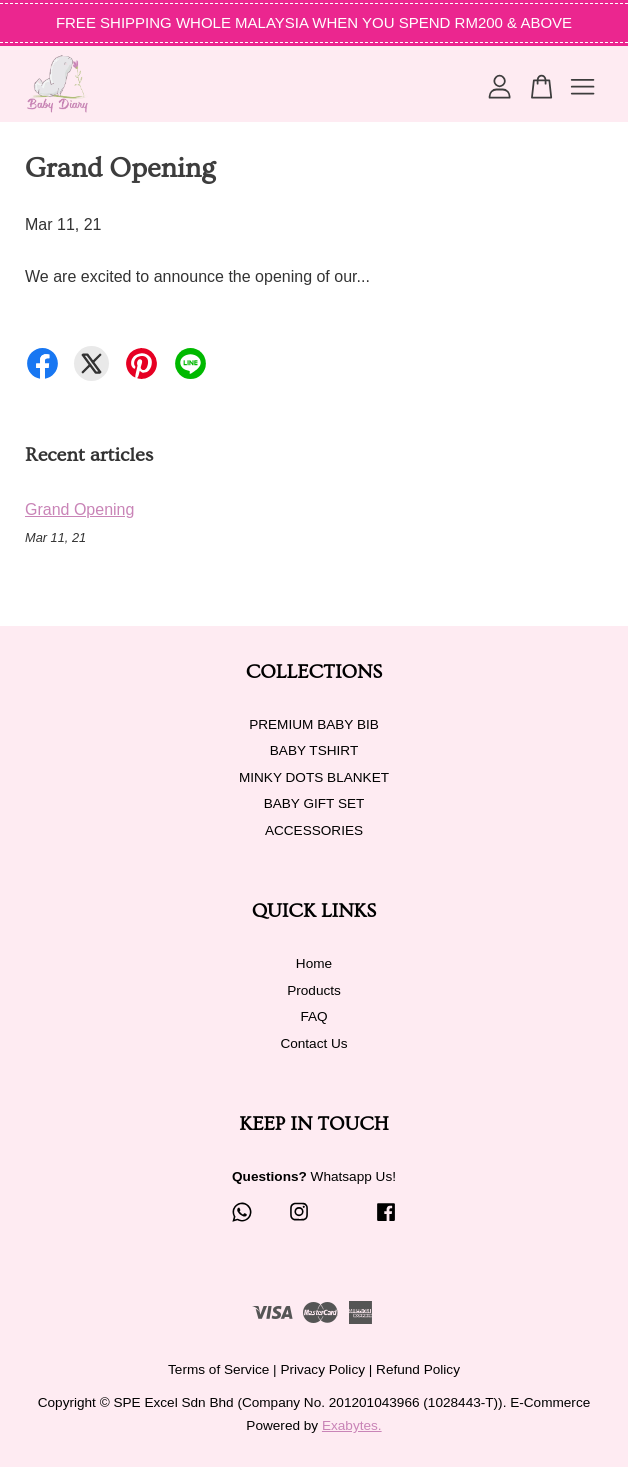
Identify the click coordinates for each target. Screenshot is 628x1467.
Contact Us (313, 1043)
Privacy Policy (322, 1369)
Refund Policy (418, 1369)
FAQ (313, 1016)
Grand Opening (79, 509)
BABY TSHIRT (314, 750)
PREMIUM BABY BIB (314, 724)
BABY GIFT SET (314, 803)
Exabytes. (352, 1425)
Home (314, 963)
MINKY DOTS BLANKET (314, 777)
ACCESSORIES (314, 830)
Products (314, 990)
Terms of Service (218, 1369)
